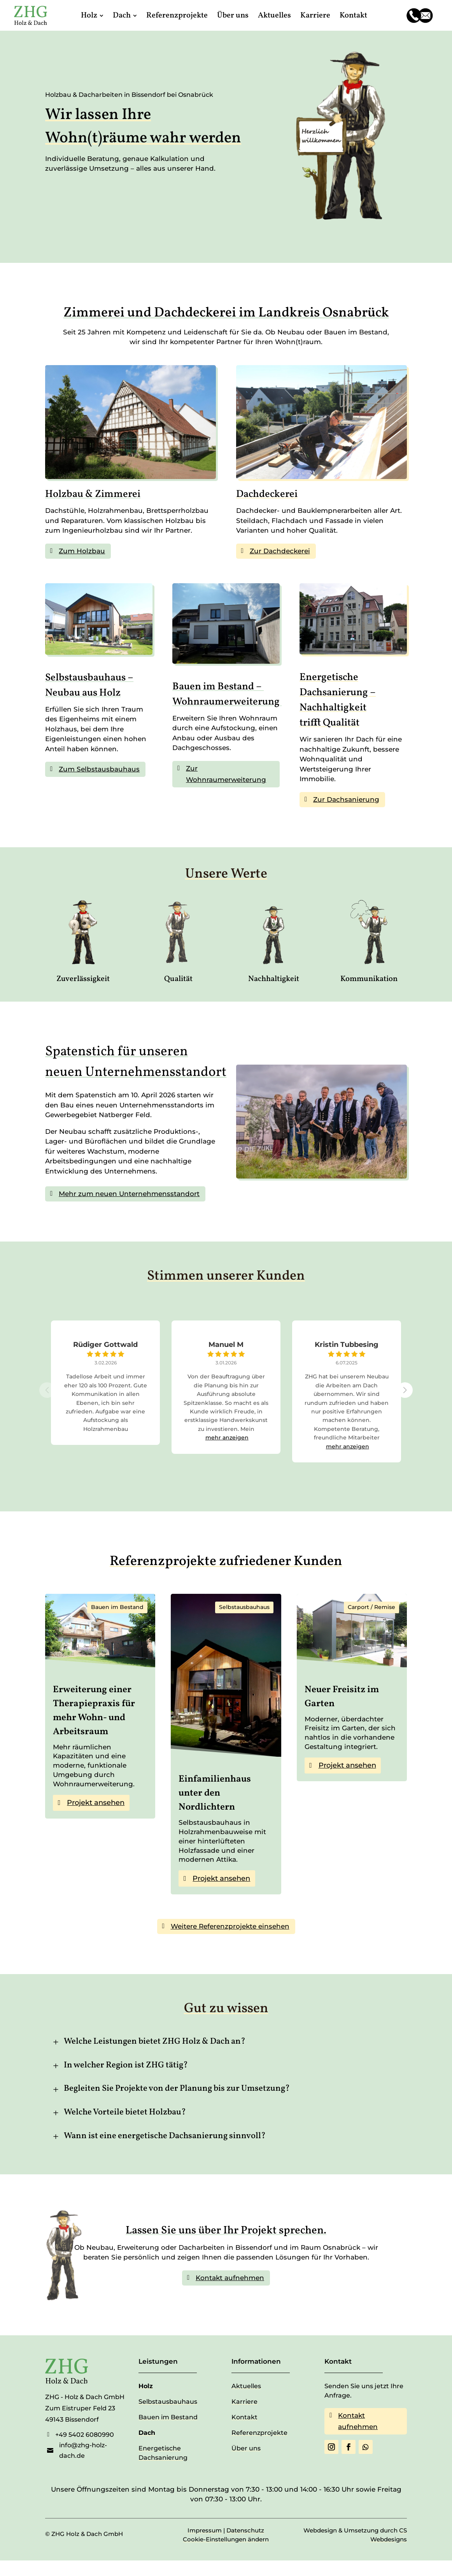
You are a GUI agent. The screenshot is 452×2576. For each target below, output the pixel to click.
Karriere (244, 2401)
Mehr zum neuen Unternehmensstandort (129, 1194)
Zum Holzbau (82, 551)
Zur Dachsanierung (346, 799)
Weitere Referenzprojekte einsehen (230, 1926)
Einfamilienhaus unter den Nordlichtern (215, 1793)
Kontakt (244, 2417)
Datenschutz (245, 2530)
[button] (405, 1390)
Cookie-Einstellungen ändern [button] (226, 2539)
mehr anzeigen (227, 1437)
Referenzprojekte (259, 2432)
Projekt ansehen (95, 1802)
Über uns (246, 2448)
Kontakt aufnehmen (230, 2278)
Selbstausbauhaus (244, 1607)
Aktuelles (246, 2386)
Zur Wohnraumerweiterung (226, 773)
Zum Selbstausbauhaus (99, 769)
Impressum (204, 2530)
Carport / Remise (371, 1607)
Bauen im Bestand (117, 1607)
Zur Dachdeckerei (280, 551)
